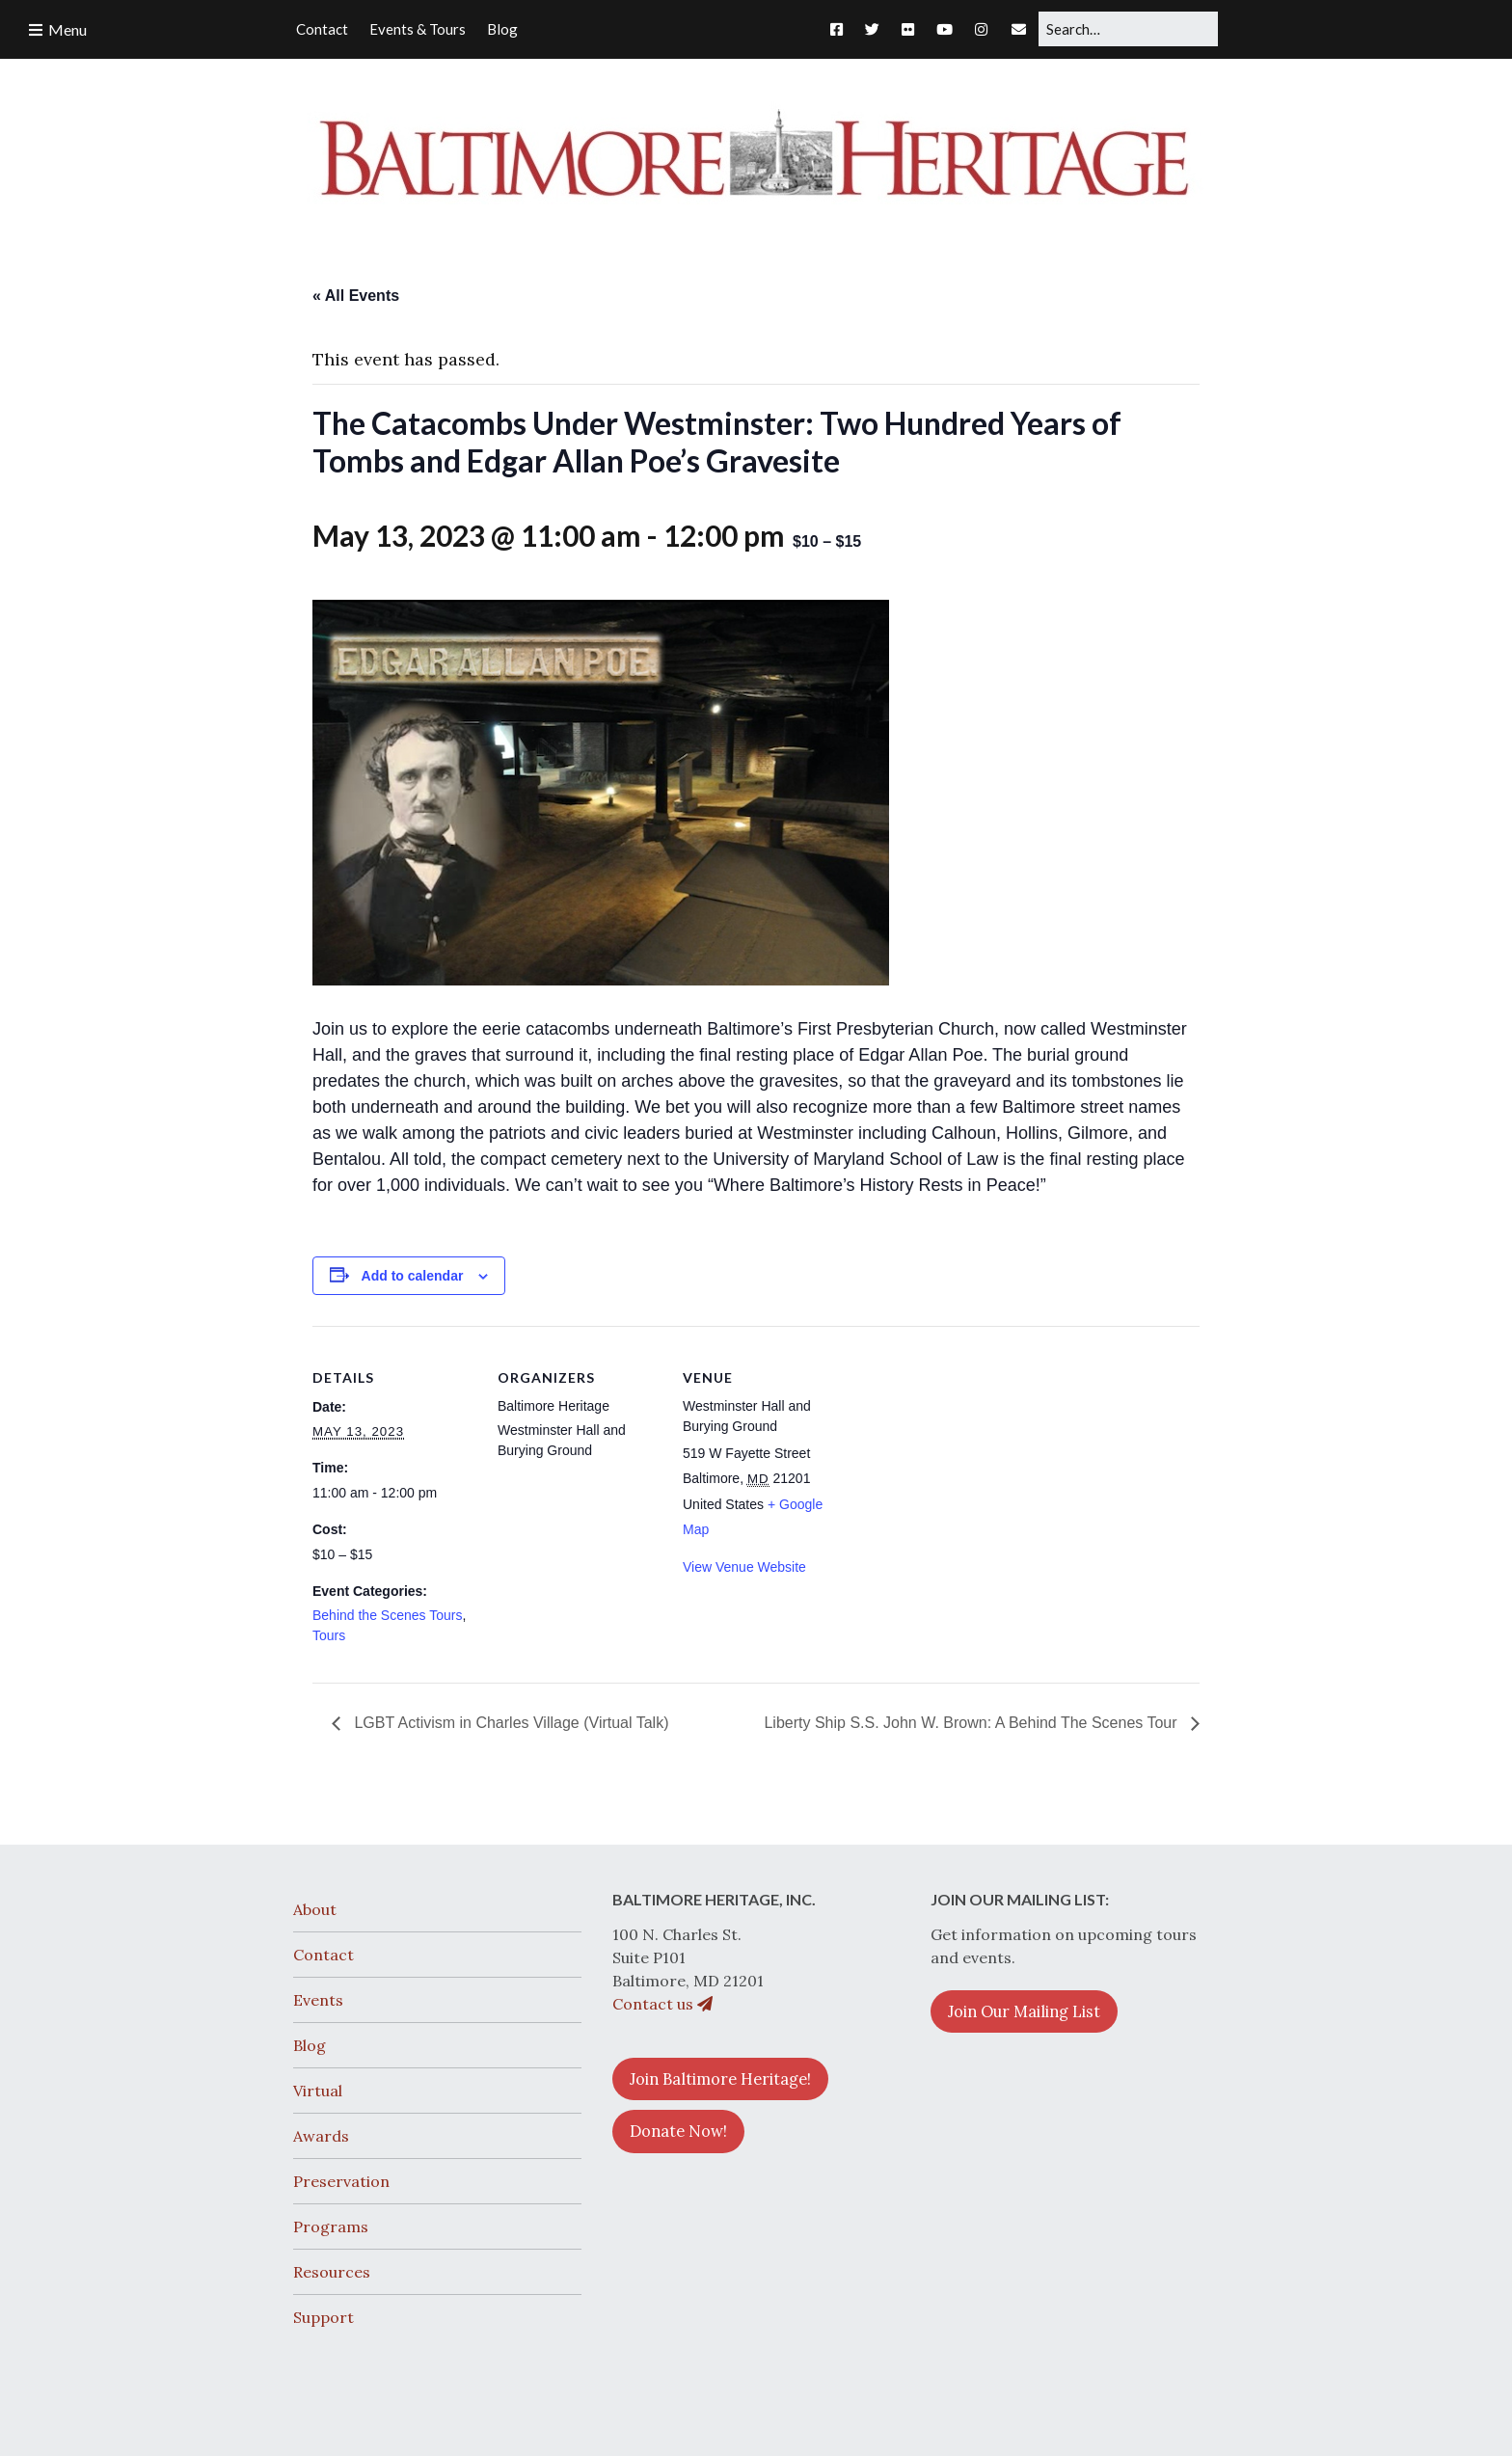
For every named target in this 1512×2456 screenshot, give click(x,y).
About (315, 1909)
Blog (309, 2045)
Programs (330, 2226)
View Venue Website (744, 1567)
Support (323, 2317)
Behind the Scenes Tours (387, 1615)
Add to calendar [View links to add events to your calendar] (413, 1275)
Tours (328, 1635)
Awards (321, 2136)
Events (318, 2000)
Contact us (662, 2003)
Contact (323, 1954)
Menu (67, 29)
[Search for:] (1128, 29)
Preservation (341, 2181)
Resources (331, 2271)
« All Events (355, 295)
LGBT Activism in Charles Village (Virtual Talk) (509, 1722)
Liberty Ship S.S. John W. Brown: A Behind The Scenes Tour (972, 1722)
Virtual (317, 2090)
